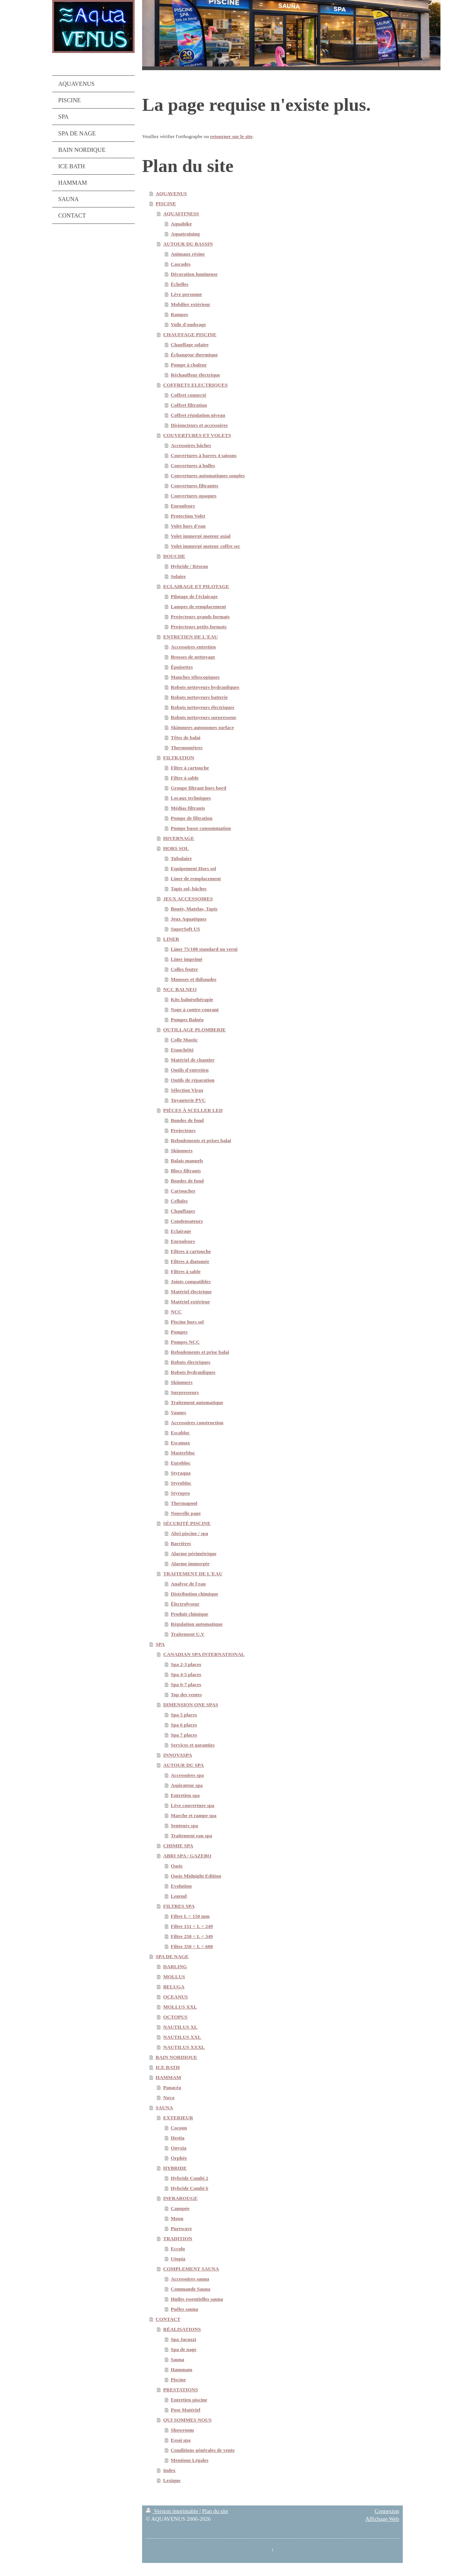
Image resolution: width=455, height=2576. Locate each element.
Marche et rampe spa (193, 1815)
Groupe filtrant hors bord (198, 788)
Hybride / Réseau (189, 566)
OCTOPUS (175, 2017)
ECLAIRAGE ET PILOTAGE (196, 586)
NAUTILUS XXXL (184, 2047)
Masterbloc (183, 1453)
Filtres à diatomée (190, 1261)
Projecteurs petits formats (199, 626)
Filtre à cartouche (190, 767)
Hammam (181, 2369)
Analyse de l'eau (188, 1583)
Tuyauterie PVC (188, 1100)
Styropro (180, 1493)
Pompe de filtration (192, 818)
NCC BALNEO (180, 989)
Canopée (180, 2208)
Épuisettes (182, 667)
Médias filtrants (188, 808)
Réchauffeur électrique (195, 375)
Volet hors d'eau (188, 526)
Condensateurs (187, 1221)
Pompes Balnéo (187, 1019)
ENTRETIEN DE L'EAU (190, 637)
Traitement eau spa (191, 1835)
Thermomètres (187, 747)
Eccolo (178, 2248)
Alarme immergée (190, 1563)
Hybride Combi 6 (189, 2188)
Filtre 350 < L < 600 (192, 1946)
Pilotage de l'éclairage (194, 596)
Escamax (180, 1442)
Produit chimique (189, 1614)
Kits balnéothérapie (192, 999)
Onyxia (178, 2148)
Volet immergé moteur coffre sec (205, 546)
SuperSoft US (185, 929)
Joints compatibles (191, 1281)
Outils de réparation (192, 1080)
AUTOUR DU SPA (183, 1765)
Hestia (178, 2138)
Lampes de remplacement (198, 606)
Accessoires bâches (191, 445)
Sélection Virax (187, 1090)
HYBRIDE (175, 2168)
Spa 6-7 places (186, 1684)
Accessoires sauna (190, 2279)
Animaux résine (188, 254)
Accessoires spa (187, 1775)
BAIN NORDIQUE (176, 2057)
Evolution (181, 1886)
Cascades (181, 264)
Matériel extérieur (190, 1301)
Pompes (179, 1332)
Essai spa (181, 2440)
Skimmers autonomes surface (202, 727)
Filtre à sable (185, 778)
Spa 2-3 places (186, 1664)
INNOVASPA (177, 1755)
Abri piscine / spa (189, 1533)
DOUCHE (174, 556)
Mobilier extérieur (190, 304)
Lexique (172, 2480)
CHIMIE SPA (178, 1845)
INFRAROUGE (180, 2198)
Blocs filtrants (186, 1170)
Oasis (177, 1866)
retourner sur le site (231, 136)
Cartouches (183, 1191)
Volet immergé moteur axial (200, 536)
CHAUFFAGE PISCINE (190, 334)
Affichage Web (382, 2519)
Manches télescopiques (195, 677)
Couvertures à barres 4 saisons (204, 455)
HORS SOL (176, 848)
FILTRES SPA (179, 1906)
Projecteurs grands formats (200, 616)
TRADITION (177, 2238)
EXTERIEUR (178, 2117)
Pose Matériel (185, 2410)
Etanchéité (182, 1050)
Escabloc (180, 1432)
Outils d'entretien (189, 1070)
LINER (171, 939)
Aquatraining (185, 234)
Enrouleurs (183, 506)
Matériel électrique (191, 1291)
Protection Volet (188, 516)
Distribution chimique (194, 1594)
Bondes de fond (187, 1120)
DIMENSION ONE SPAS (191, 1704)
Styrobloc (181, 1483)
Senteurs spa (184, 1825)
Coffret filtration (189, 405)
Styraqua (181, 1473)
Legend (179, 1896)
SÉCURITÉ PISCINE (187, 1523)
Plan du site (215, 2511)
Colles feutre (184, 969)
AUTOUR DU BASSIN (188, 244)
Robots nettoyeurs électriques (202, 707)
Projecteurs (183, 1130)
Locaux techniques (191, 798)
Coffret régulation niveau (198, 415)
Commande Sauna (190, 2289)
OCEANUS (175, 1997)
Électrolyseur (185, 1604)
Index (169, 2470)
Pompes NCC (185, 1342)
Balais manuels (187, 1160)
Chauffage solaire (189, 344)
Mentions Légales (189, 2460)
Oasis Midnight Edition (196, 1876)
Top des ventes (186, 1694)
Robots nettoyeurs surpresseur (203, 717)
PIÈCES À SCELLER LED (193, 1110)
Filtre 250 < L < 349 (192, 1936)
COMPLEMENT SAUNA (191, 2269)
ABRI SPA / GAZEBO (187, 1855)
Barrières (181, 1543)
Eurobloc (181, 1463)
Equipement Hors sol (193, 868)
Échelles (179, 284)
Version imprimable (173, 2511)
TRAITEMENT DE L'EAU (193, 1573)
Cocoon (179, 2127)
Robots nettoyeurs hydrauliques (205, 687)
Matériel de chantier (193, 1060)
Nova (169, 2097)
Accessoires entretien (193, 647)
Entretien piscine (189, 2400)
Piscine (178, 2379)
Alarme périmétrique (194, 1553)
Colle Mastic (184, 1039)
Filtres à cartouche (191, 1251)
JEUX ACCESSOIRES (188, 898)
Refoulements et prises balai (201, 1140)
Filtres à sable (186, 1271)
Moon (177, 2218)
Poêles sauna (184, 2309)
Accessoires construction (197, 1422)
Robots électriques (190, 1362)
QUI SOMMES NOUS (187, 2420)
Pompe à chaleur (189, 365)
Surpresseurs (185, 1392)
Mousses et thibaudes (193, 979)
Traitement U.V (187, 1634)
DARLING (175, 1966)
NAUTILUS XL (180, 2027)
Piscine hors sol (187, 1322)
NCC (176, 1311)
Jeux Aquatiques (189, 919)
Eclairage (181, 1231)
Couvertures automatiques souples (208, 475)
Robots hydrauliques (193, 1372)
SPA (160, 1644)
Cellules (179, 1201)
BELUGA (174, 1986)
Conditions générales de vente (203, 2450)
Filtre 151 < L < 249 (192, 1926)
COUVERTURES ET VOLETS (197, 435)
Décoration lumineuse (194, 274)
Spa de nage (184, 2349)
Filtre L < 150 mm (190, 1916)
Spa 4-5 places (186, 1674)
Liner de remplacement (196, 878)
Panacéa (172, 2087)
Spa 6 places (184, 1725)
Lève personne (186, 294)
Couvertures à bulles (193, 465)
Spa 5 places (184, 1714)
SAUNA (164, 2107)
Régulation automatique (197, 1624)
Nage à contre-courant (195, 1009)
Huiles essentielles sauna (197, 2299)
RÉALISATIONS (182, 2329)
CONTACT (168, 2319)
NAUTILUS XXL (182, 2037)
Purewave (181, 2228)
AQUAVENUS (171, 193)
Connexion (386, 2511)
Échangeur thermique (194, 354)
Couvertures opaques (193, 495)
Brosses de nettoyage (193, 657)
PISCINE (166, 203)
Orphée (179, 2158)
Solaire (178, 576)
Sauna (177, 2359)
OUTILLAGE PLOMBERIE (194, 1029)
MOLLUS (174, 1976)
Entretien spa (185, 1795)
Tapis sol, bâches (189, 888)
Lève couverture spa (192, 1805)
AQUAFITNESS (181, 213)
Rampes (179, 314)
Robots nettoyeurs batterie (199, 697)
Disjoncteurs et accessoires (199, 425)
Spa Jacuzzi (183, 2339)
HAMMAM (168, 2077)
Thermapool (184, 1503)
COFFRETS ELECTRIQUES (195, 385)
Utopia (178, 2258)
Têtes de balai (186, 737)
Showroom (182, 2430)
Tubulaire (181, 858)
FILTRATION (178, 757)
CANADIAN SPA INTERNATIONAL (204, 1654)
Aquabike (181, 223)
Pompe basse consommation (201, 828)
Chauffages (183, 1211)
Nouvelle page (186, 1513)
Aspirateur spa (187, 1785)
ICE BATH (168, 2067)
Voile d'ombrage (188, 324)
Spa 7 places (184, 1735)
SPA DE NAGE (172, 1956)
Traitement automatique (197, 1402)
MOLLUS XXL (180, 2007)
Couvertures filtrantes (195, 485)
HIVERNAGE (178, 838)
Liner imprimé (187, 959)
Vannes (178, 1412)
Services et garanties (193, 1745)
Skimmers (182, 1150)
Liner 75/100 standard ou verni (204, 949)
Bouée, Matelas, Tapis (194, 909)
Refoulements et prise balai (200, 1352)
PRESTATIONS (180, 2389)
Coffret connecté (188, 395)
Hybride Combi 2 (189, 2178)
